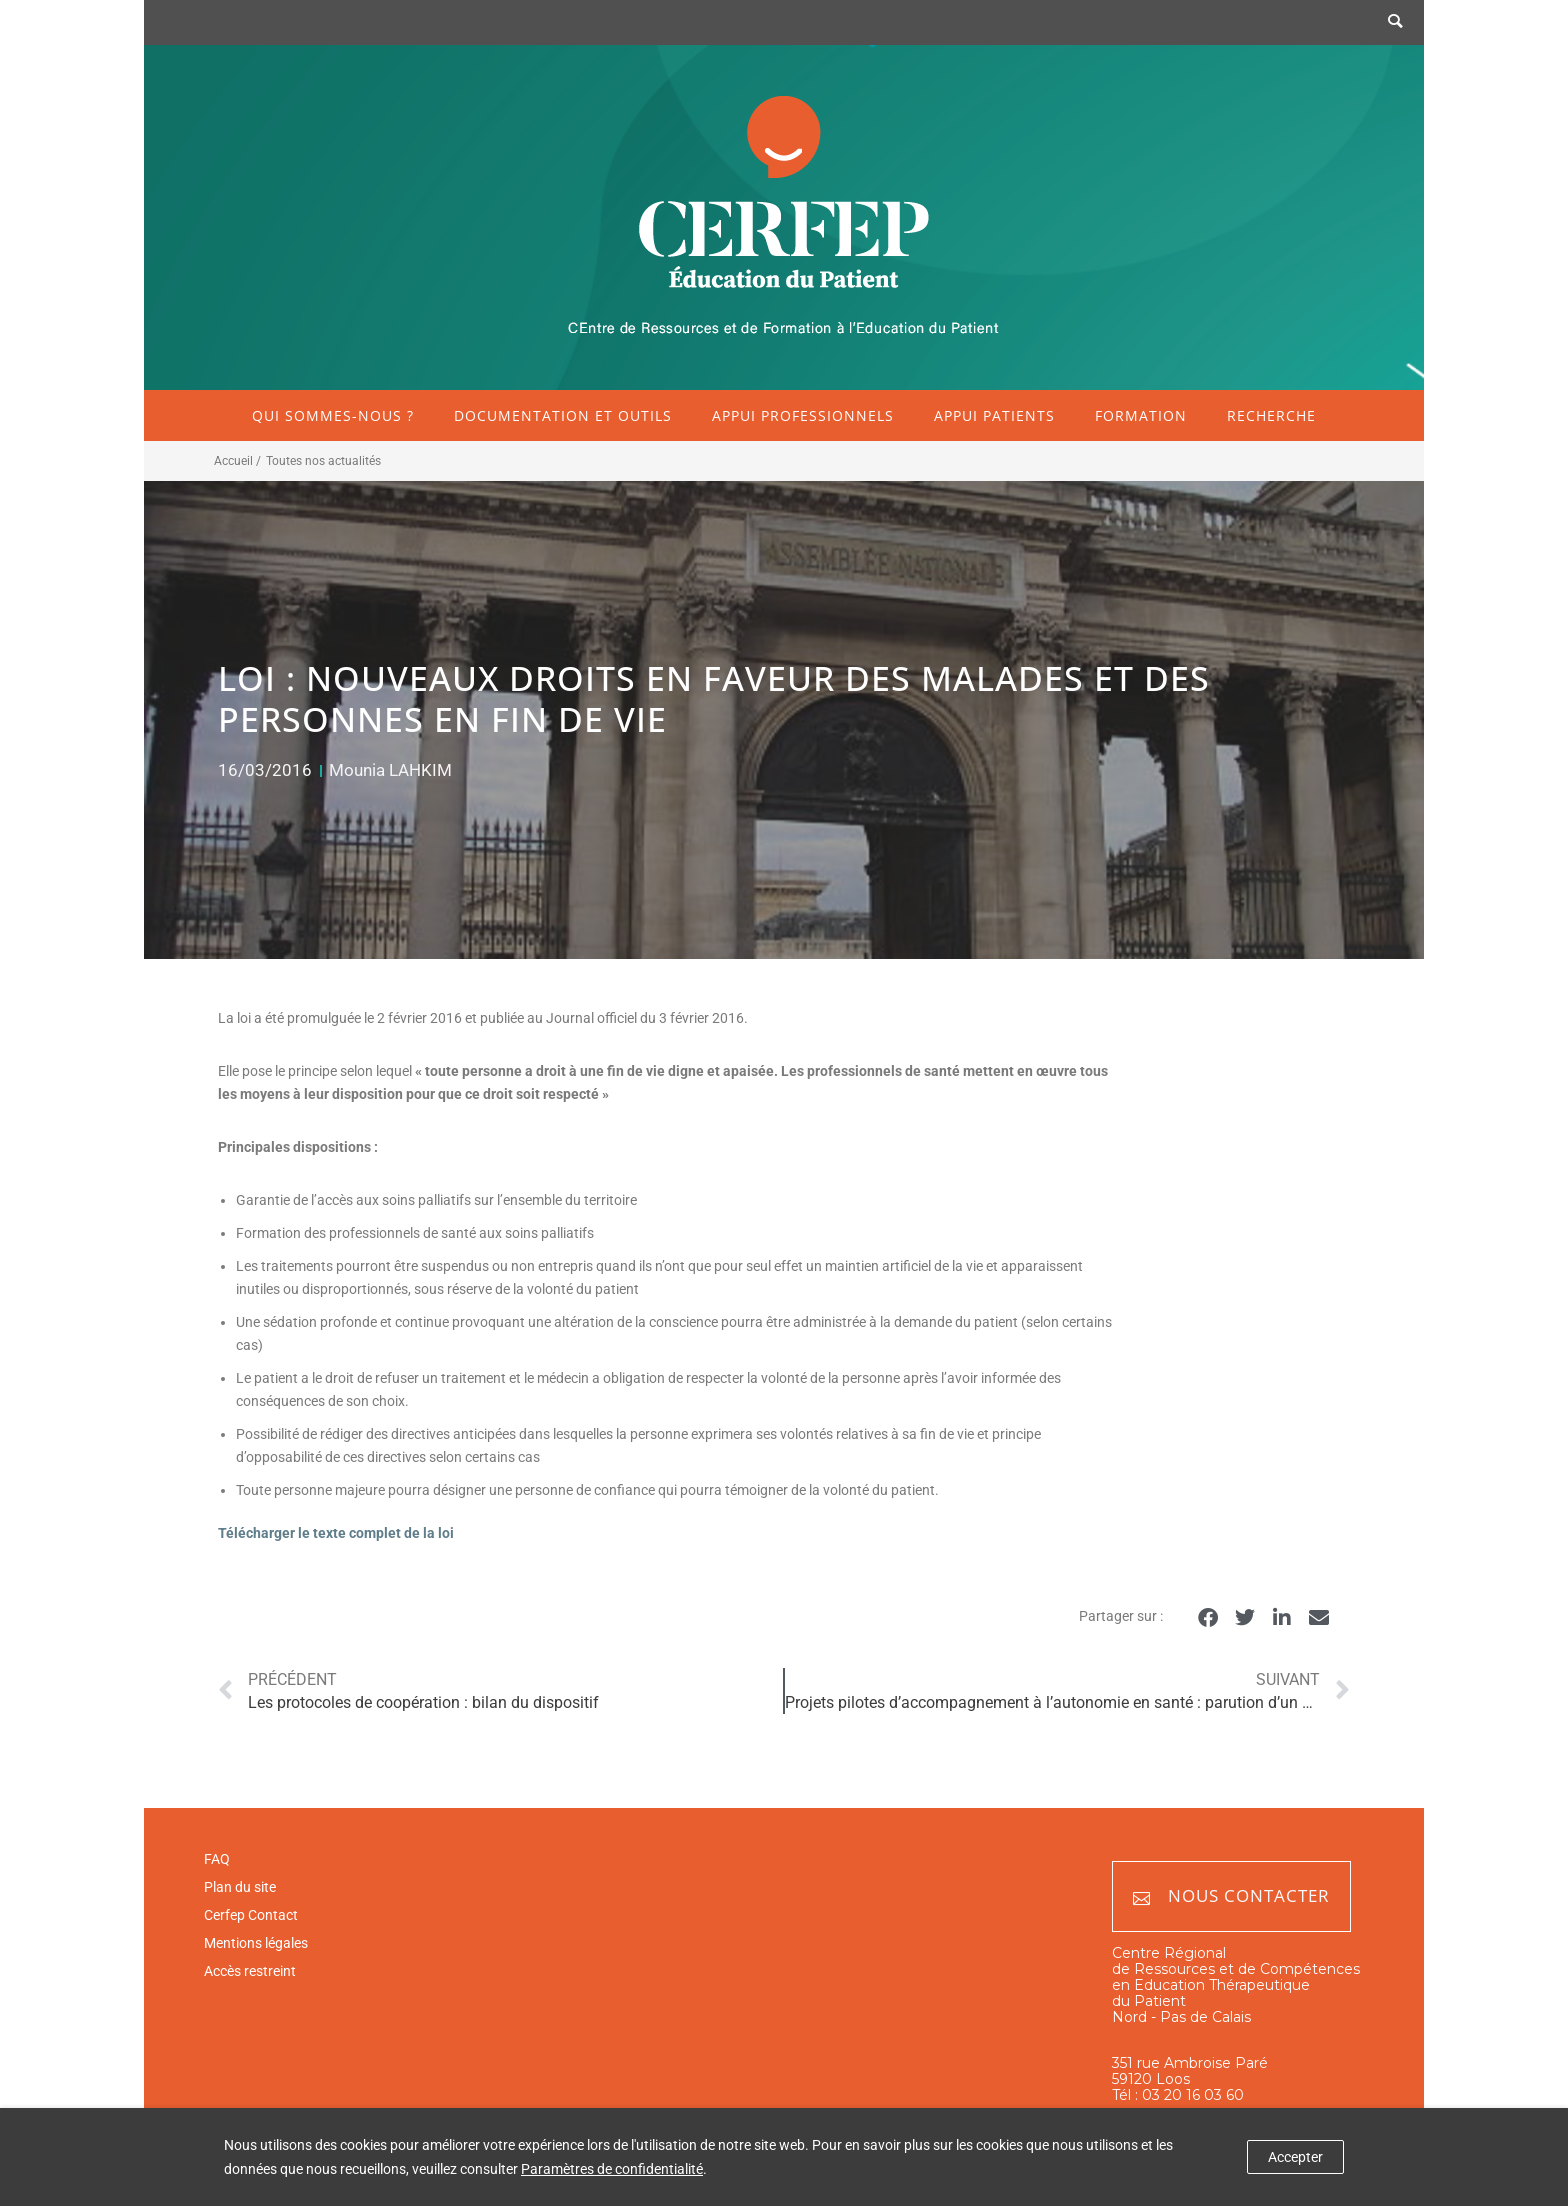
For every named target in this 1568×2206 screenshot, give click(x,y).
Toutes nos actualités (323, 461)
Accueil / (237, 461)
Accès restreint (250, 1971)
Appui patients (994, 415)
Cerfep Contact (251, 1915)
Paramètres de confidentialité (612, 2169)
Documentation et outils (563, 415)
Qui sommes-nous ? (333, 415)
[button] (1207, 1617)
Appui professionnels (803, 415)
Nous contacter (1231, 1896)
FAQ (217, 1859)
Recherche (1271, 415)
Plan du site (240, 1887)
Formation (1141, 415)
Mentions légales (256, 1943)
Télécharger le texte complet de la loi (336, 1533)
